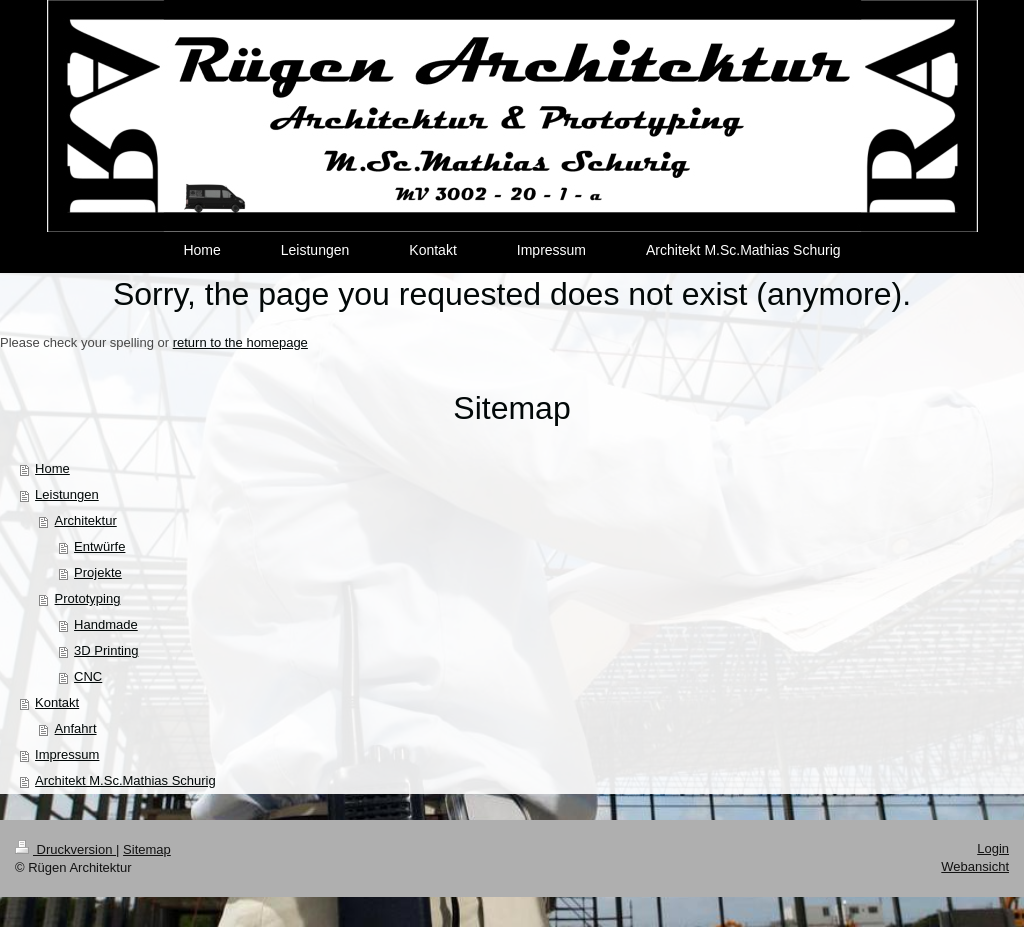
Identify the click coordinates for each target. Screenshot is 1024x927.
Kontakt (57, 702)
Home (52, 468)
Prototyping (88, 598)
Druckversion (65, 849)
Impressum (67, 754)
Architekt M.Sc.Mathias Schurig (125, 780)
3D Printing (106, 650)
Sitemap (147, 849)
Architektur (86, 520)
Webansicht (975, 866)
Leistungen (67, 494)
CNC (88, 676)
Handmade (106, 624)
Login (993, 848)
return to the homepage (240, 342)
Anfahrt (76, 728)
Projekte (98, 572)
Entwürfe (99, 546)
